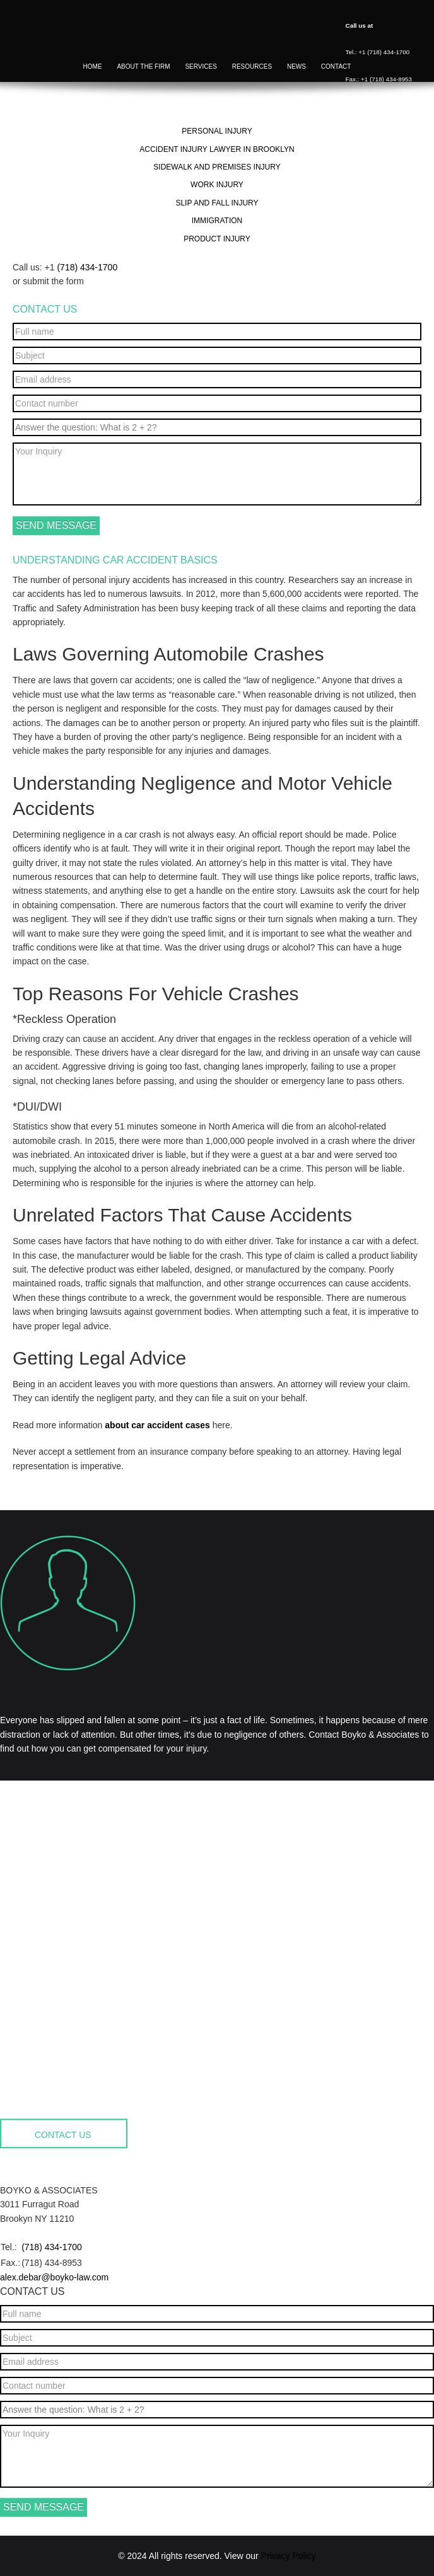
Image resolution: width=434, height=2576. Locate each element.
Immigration (217, 220)
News (296, 68)
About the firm (143, 68)
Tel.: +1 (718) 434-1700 (378, 52)
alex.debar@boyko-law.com (54, 2277)
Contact (336, 68)
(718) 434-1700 (87, 267)
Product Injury (217, 238)
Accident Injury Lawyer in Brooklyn (216, 149)
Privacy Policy (288, 2556)
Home (92, 68)
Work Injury (217, 184)
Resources (252, 68)
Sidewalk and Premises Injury (216, 167)
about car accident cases (157, 1425)
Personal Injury (217, 131)
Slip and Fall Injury (216, 203)
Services (200, 68)
